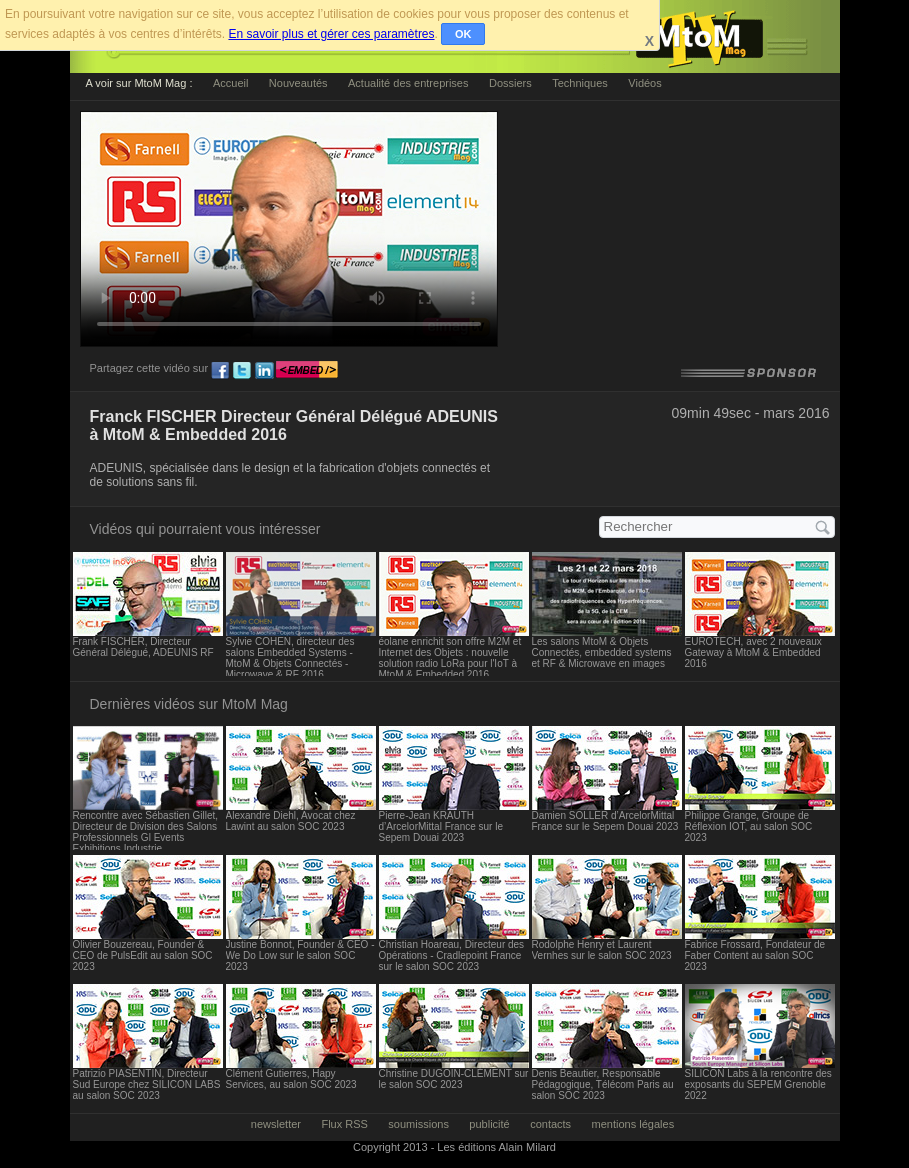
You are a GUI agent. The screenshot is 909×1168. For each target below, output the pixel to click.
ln (264, 371)
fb (220, 371)
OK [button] (463, 34)
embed (307, 371)
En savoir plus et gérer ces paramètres (331, 34)
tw (242, 371)
